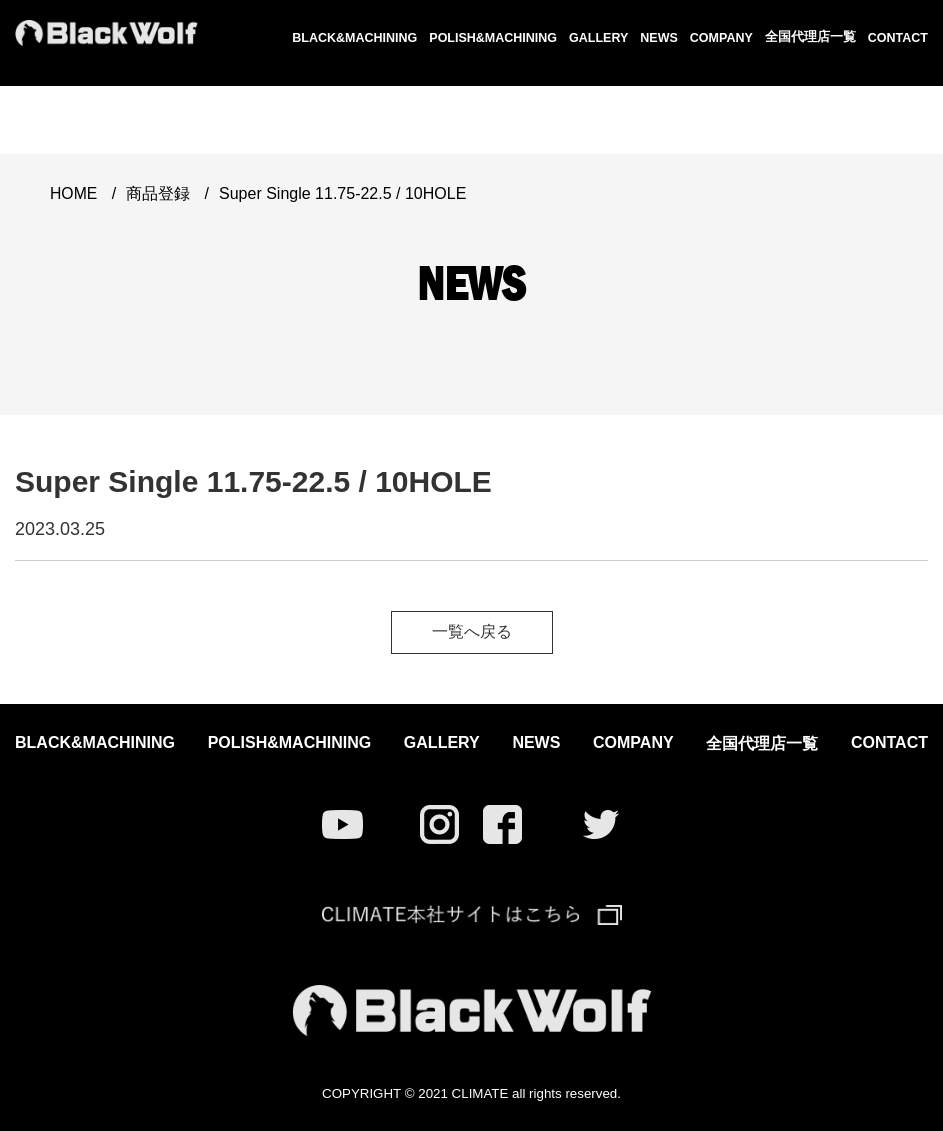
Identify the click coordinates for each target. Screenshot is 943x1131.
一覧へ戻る (472, 631)
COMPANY (721, 38)
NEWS (659, 38)
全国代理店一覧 (810, 37)
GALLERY (598, 38)
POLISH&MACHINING (493, 38)
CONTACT (898, 38)
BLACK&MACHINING (354, 38)
